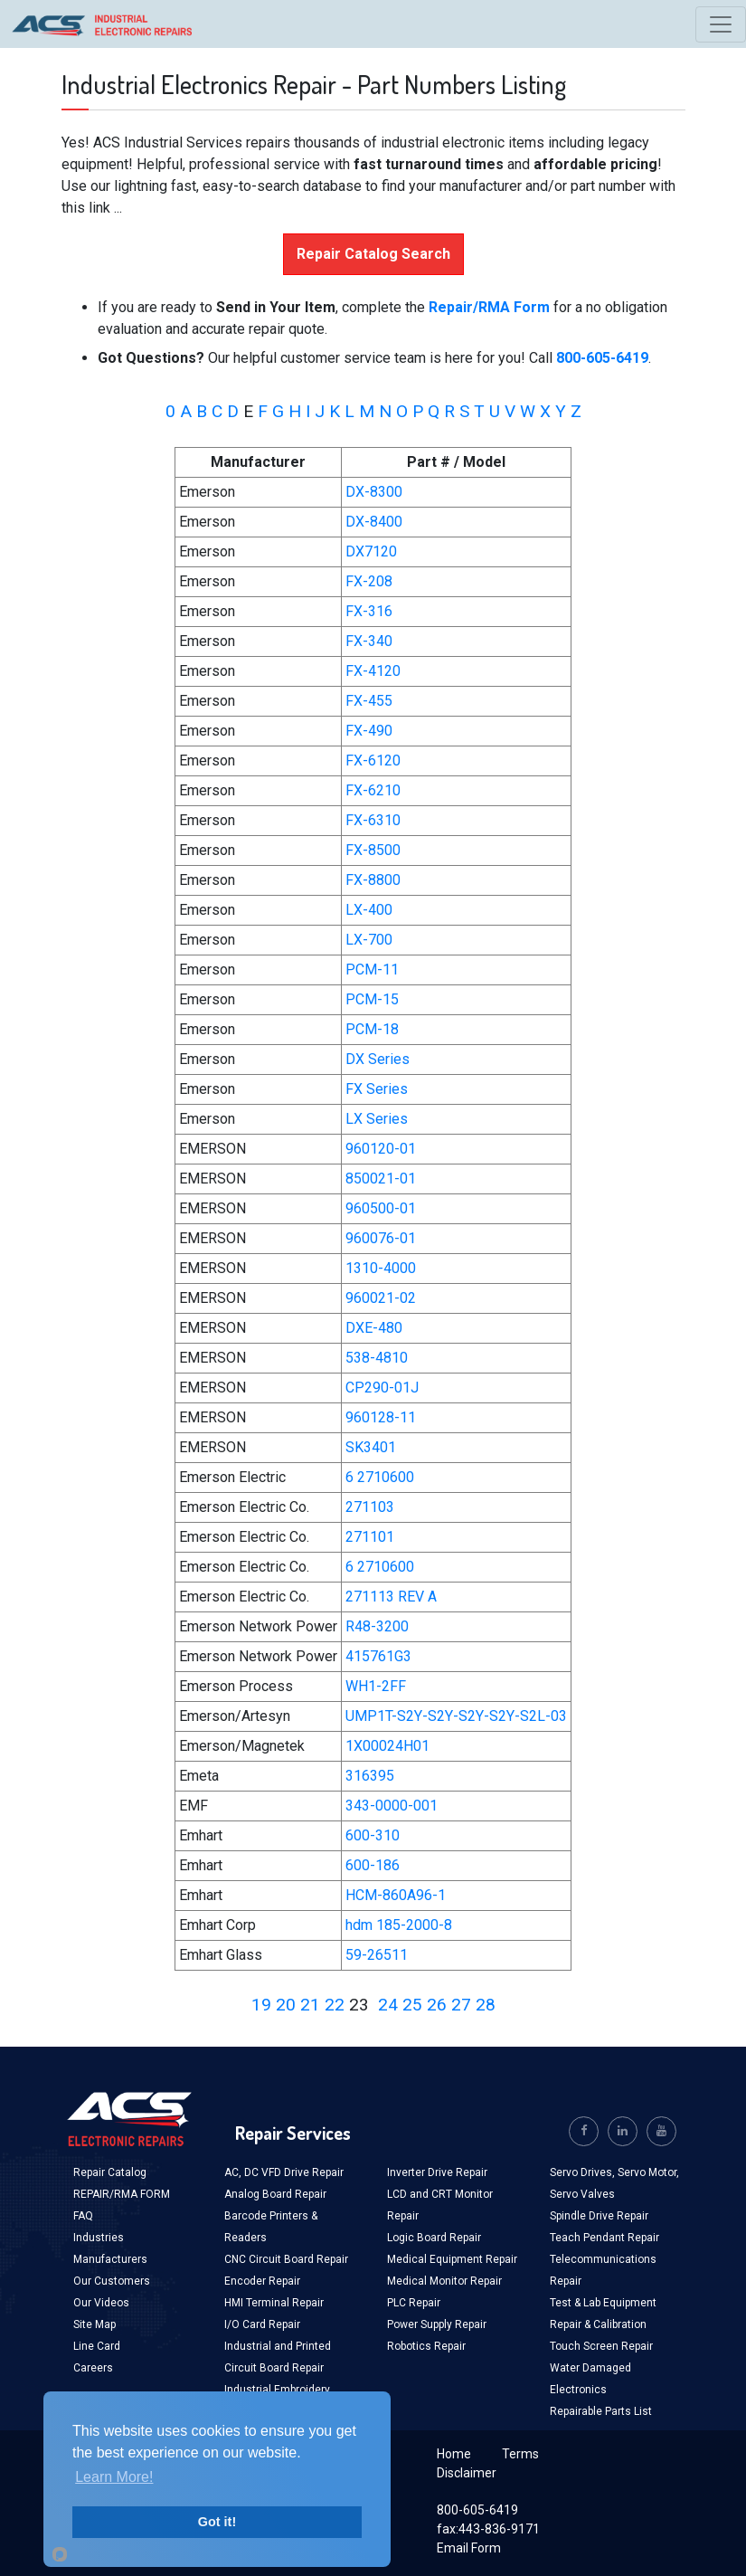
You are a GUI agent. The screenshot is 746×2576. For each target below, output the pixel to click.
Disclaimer (466, 2473)
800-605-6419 (477, 2510)
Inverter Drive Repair (437, 2172)
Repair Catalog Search (373, 253)
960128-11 (380, 1417)
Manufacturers (110, 2259)
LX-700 (368, 939)
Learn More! (114, 2477)
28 (486, 2004)
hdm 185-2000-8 (398, 1925)
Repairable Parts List (601, 2411)
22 (335, 2004)
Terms (520, 2454)
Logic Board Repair (434, 2237)
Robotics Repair (426, 2346)
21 (310, 2004)
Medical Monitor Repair (444, 2281)
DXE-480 (373, 1327)
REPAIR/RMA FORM (121, 2194)
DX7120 (371, 551)
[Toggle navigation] (720, 24)
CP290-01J (382, 1387)
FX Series (376, 1089)
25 (412, 2004)
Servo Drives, (584, 2172)
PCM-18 (372, 1029)
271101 (369, 1536)
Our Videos (101, 2302)
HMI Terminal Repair (274, 2302)
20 (286, 2004)
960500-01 (380, 1208)
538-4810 (376, 1357)
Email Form (469, 2548)
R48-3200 (377, 1626)
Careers (93, 2368)
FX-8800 (373, 880)
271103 (369, 1507)
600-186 (372, 1865)
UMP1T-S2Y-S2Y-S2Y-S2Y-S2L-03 (456, 1716)
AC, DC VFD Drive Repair (284, 2172)
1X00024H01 (387, 1745)
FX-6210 (373, 790)
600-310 (372, 1835)
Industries (98, 2237)
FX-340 (368, 641)
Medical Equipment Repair (452, 2259)
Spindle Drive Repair (599, 2216)
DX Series (377, 1059)
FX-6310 (373, 820)
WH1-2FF (375, 1686)
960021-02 (380, 1298)
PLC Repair (413, 2302)
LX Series (376, 1118)
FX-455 (368, 700)
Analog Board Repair (275, 2194)
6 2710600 (379, 1477)
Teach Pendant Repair (604, 2237)
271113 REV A (391, 1596)
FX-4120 (373, 671)
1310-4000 (380, 1268)
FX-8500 (373, 850)
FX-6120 (373, 760)
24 (388, 2004)
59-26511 (376, 1954)
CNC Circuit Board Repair (286, 2259)
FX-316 (368, 611)
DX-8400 (373, 521)
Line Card (96, 2346)
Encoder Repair (262, 2281)
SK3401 (370, 1447)
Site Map (94, 2324)
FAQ (83, 2216)
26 (437, 2004)
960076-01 (380, 1238)
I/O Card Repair (262, 2324)
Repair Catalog (109, 2172)
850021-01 (380, 1178)
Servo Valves (582, 2194)
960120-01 (380, 1148)
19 (261, 2004)
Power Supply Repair (436, 2324)
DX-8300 (373, 491)
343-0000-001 (391, 1805)
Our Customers (111, 2281)
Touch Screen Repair (601, 2346)
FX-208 (368, 581)
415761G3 (378, 1656)
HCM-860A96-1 (395, 1895)
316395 (369, 1775)
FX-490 (368, 730)
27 (461, 2004)
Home (454, 2454)
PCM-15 (372, 999)
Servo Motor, (648, 2172)
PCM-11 (372, 969)
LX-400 (368, 909)
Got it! (217, 2521)
